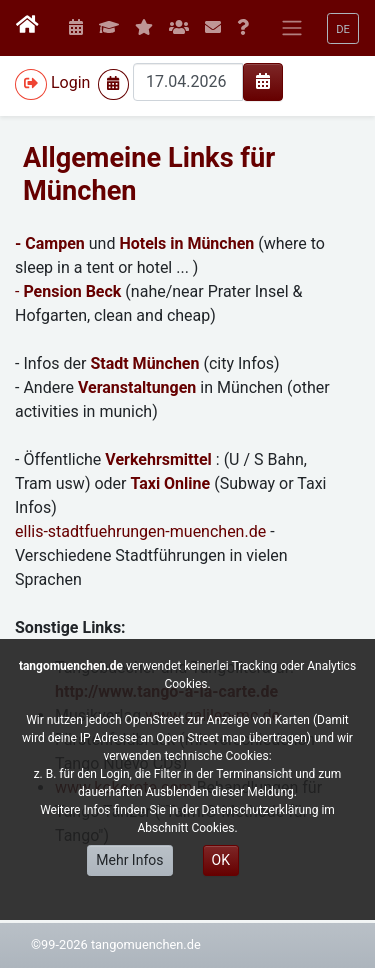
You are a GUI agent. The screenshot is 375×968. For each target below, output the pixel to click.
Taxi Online (170, 483)
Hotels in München (186, 243)
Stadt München (144, 363)
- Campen (50, 243)
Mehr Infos (129, 860)
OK (221, 860)
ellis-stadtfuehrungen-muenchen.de (140, 531)
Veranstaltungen (137, 387)
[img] (263, 81)
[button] (343, 28)
